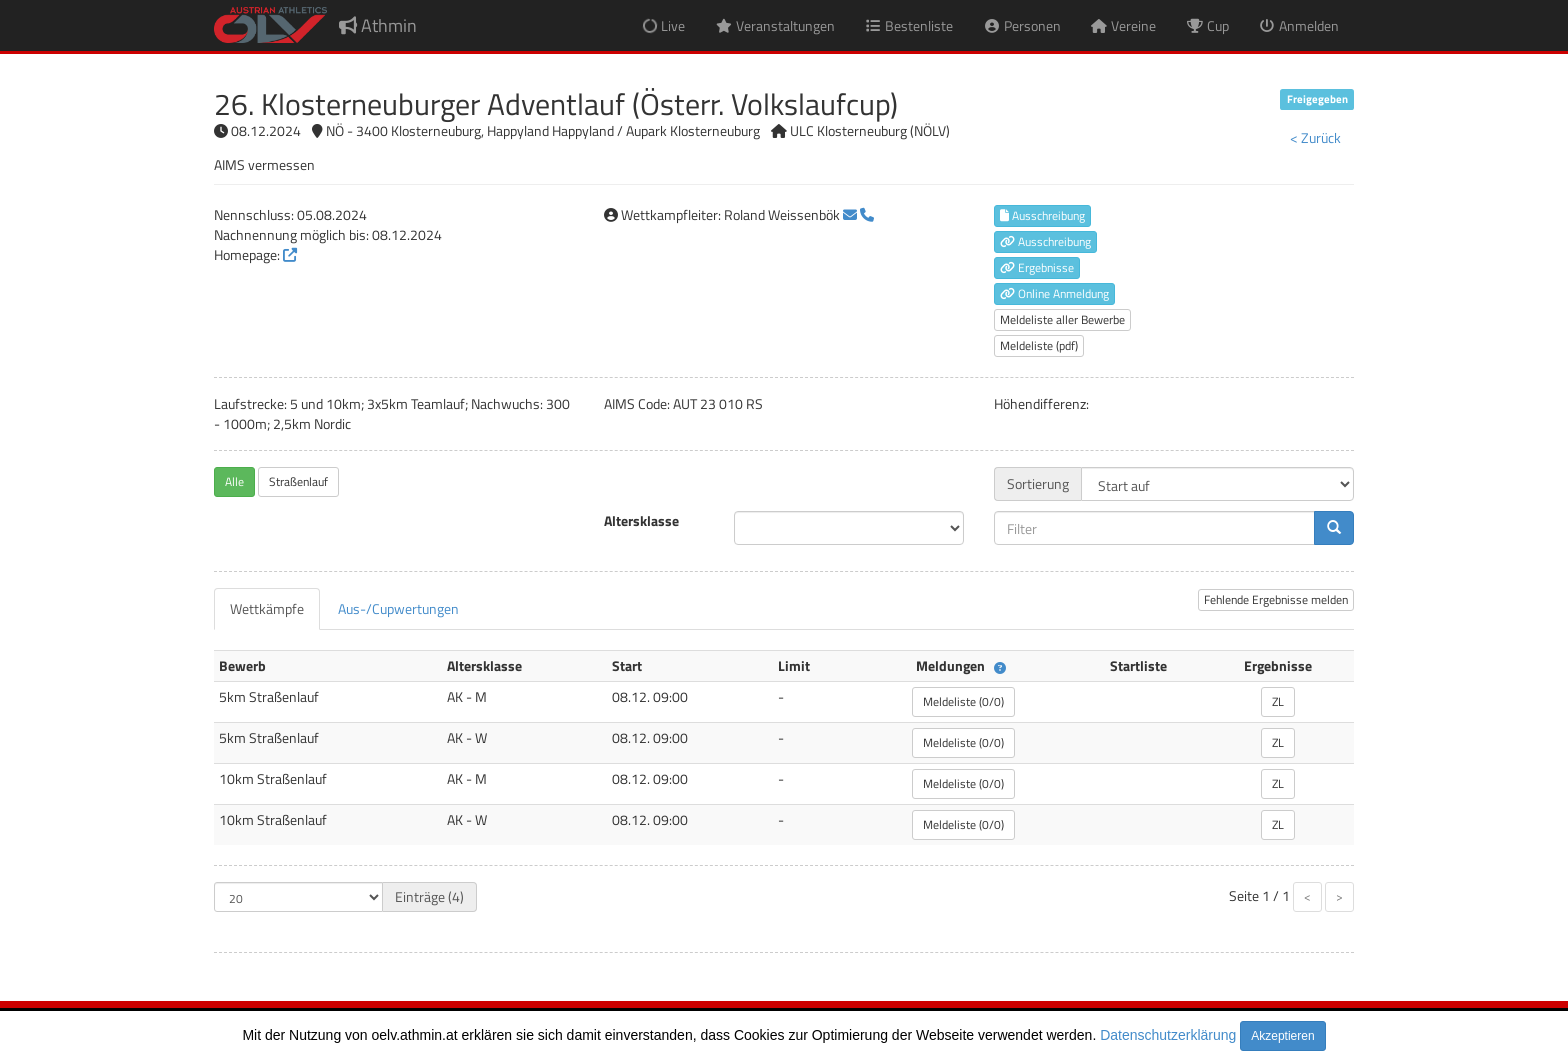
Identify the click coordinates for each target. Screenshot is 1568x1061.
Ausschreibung (1042, 215)
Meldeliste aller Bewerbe (1062, 319)
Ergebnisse (1037, 267)
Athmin (378, 25)
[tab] (267, 609)
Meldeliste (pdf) (1039, 345)
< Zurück (1315, 137)
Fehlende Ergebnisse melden (1276, 599)
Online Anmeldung (1054, 293)
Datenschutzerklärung (1168, 1035)
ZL (1278, 701)
